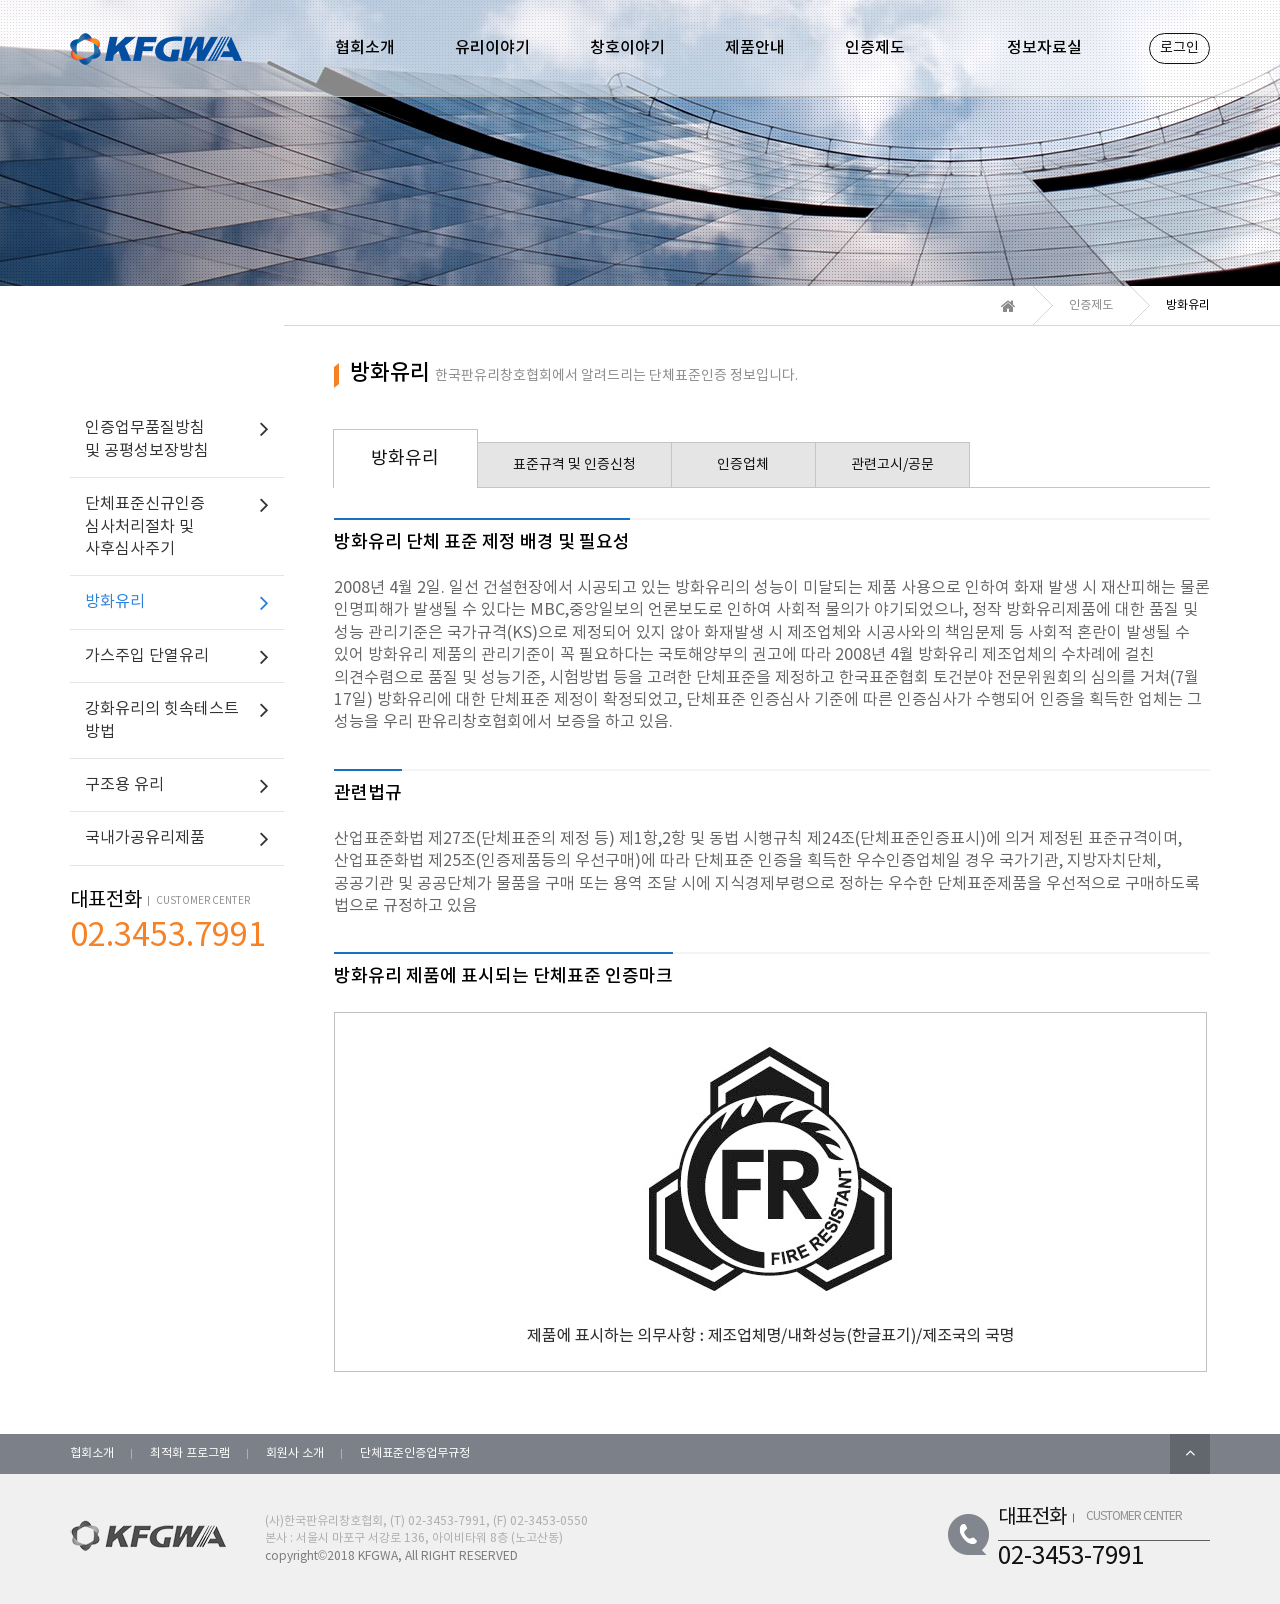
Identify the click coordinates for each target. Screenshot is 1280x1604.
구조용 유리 (124, 785)
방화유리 (115, 602)
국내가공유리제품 (145, 838)
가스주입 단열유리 (147, 656)
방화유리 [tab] (405, 458)
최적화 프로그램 (190, 1453)
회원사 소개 (295, 1453)
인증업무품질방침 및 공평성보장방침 (147, 439)
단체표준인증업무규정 (415, 1453)
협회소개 (92, 1453)
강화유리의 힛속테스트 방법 (162, 720)
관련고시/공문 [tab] (892, 465)
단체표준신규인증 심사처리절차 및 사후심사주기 (145, 526)
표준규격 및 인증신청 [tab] (574, 465)
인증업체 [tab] (743, 465)
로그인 (1179, 48)
